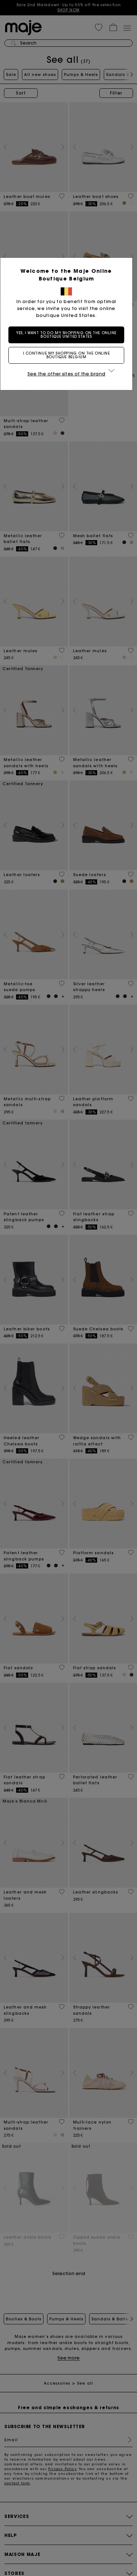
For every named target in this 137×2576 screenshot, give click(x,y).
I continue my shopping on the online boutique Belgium (68, 355)
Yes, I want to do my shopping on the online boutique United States (69, 334)
